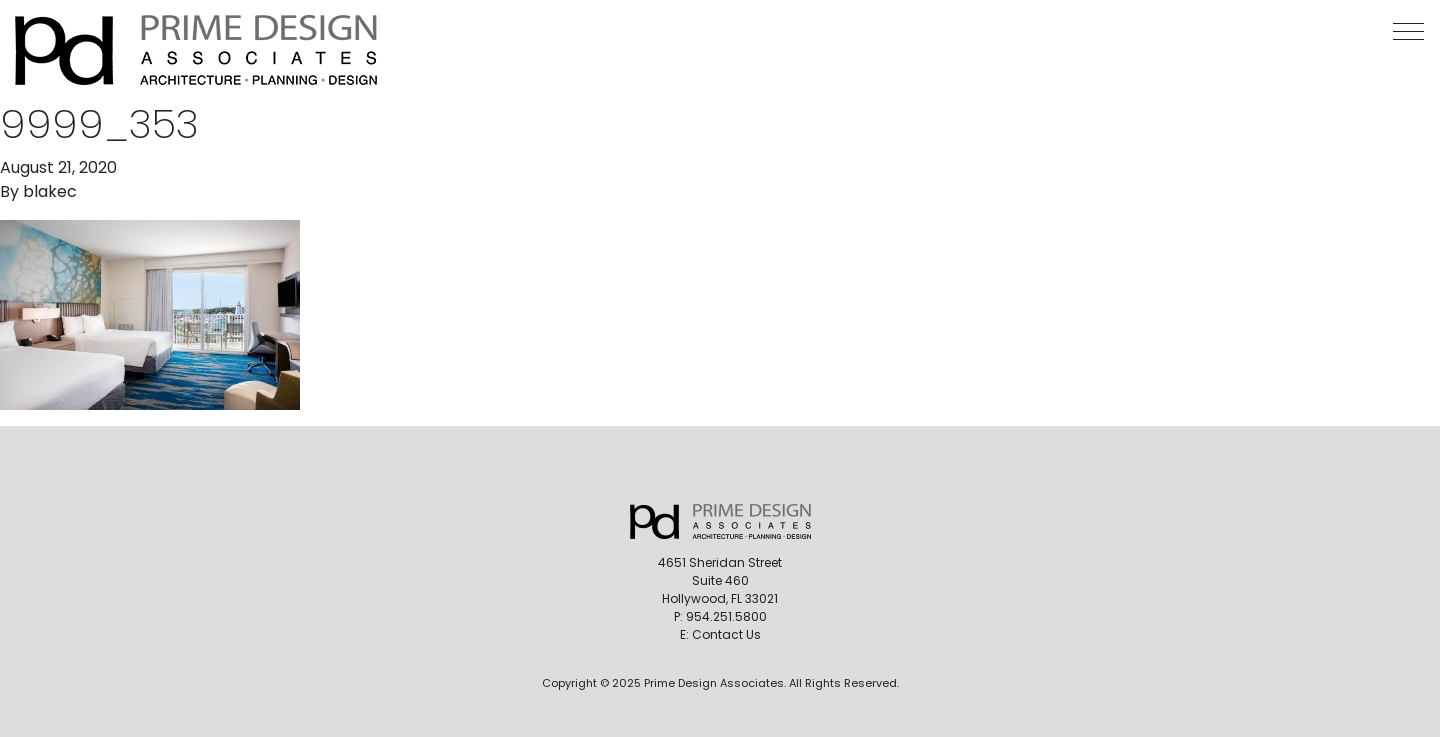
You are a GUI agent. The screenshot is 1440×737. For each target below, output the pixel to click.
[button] (1408, 31)
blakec (50, 191)
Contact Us (726, 634)
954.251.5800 (726, 616)
